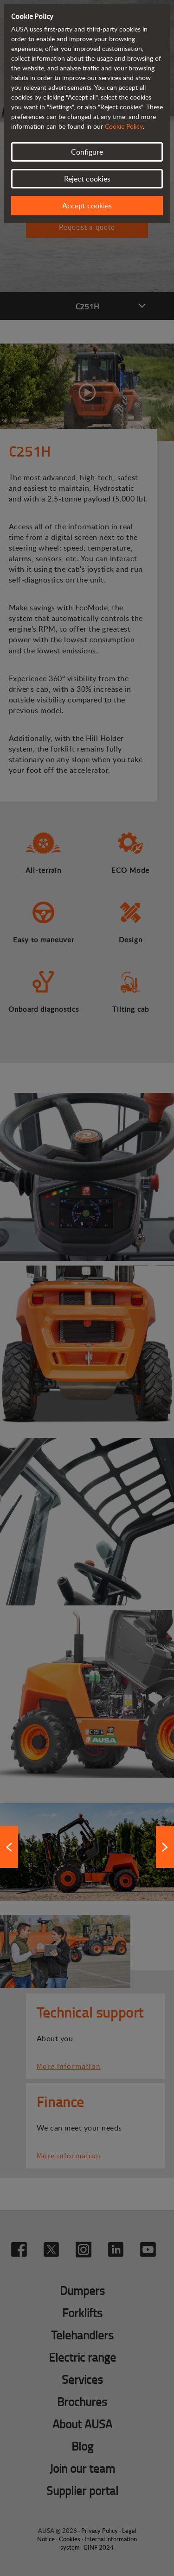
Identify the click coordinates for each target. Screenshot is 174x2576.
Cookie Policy (124, 126)
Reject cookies (87, 179)
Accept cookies (87, 206)
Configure (87, 152)
